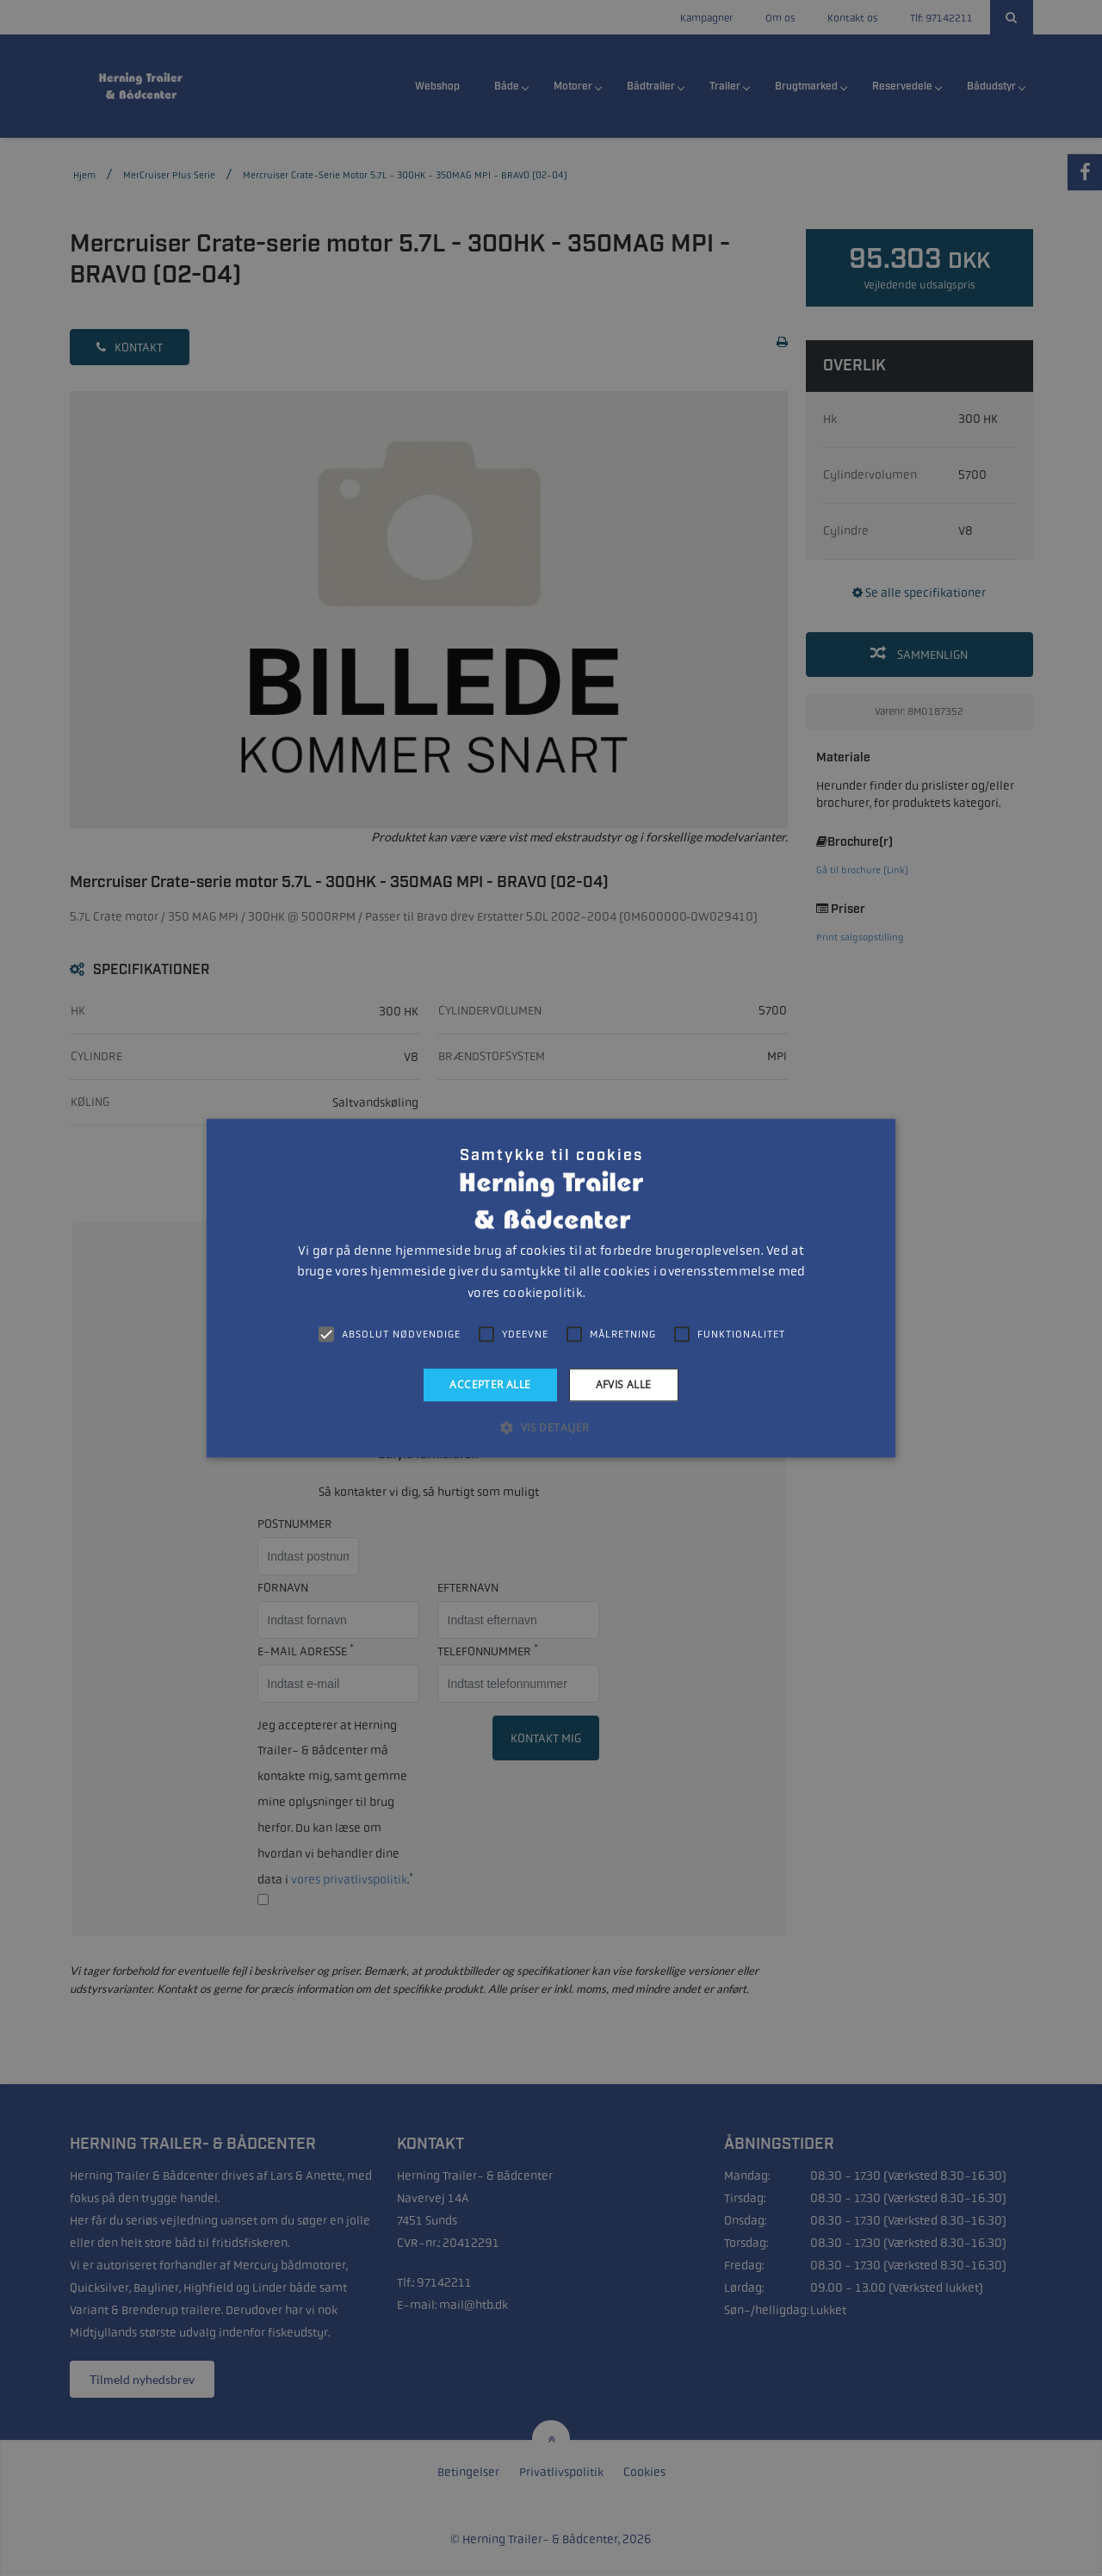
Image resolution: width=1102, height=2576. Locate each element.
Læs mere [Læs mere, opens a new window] (611, 1293)
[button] (550, 1427)
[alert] (551, 1288)
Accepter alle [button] (489, 1384)
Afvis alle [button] (624, 1384)
